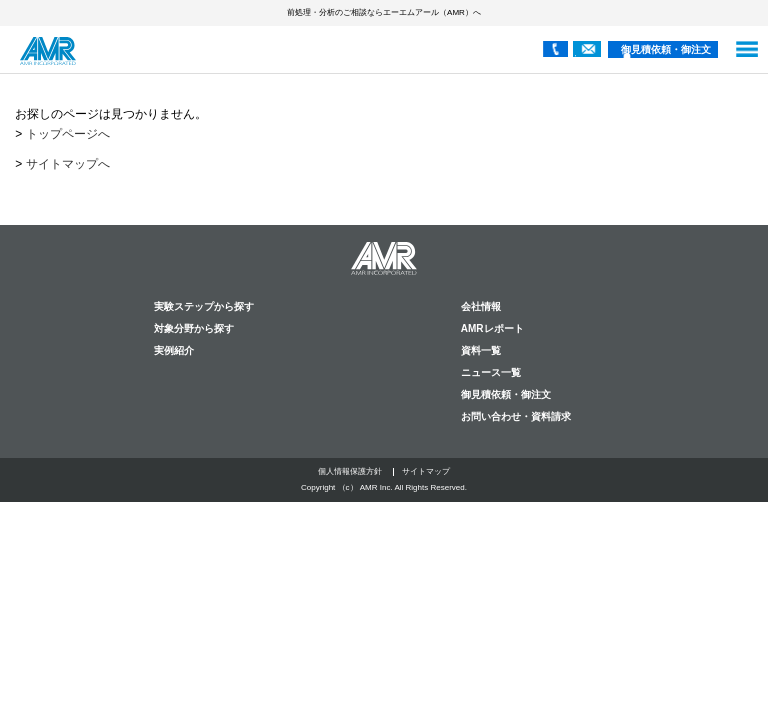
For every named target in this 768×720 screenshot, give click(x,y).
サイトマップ (426, 471)
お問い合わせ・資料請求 (516, 416)
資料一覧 (481, 350)
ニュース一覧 (491, 372)
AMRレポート (492, 328)
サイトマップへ (68, 164)
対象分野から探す (194, 328)
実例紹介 (174, 350)
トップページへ (68, 134)
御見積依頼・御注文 (666, 49)
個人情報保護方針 (350, 471)
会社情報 (481, 306)
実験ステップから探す (204, 306)
